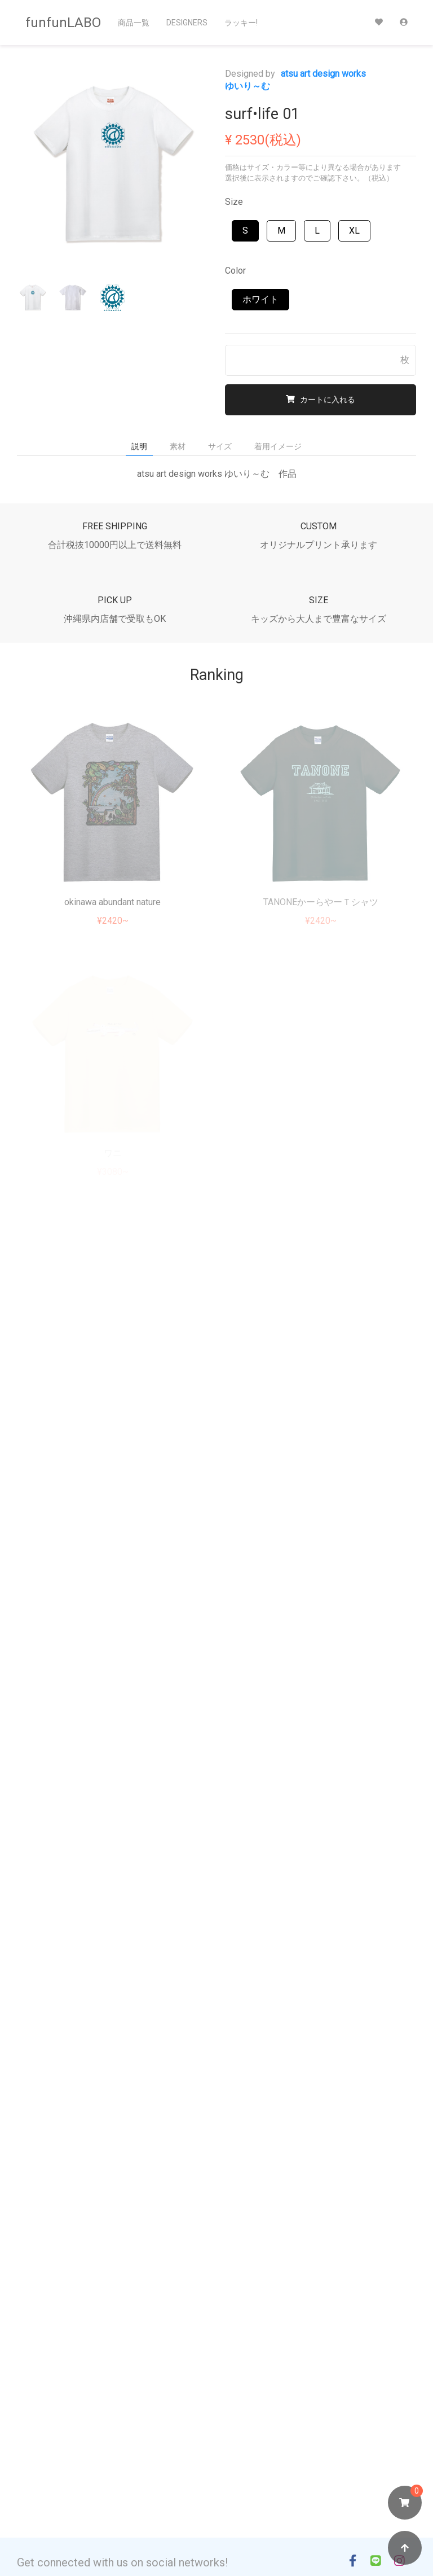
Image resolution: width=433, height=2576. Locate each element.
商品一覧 (133, 22)
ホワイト (260, 299)
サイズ (220, 446)
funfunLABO (63, 22)
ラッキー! (241, 22)
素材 (177, 446)
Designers (186, 22)
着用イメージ (278, 446)
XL (354, 230)
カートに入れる (321, 399)
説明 (139, 446)
